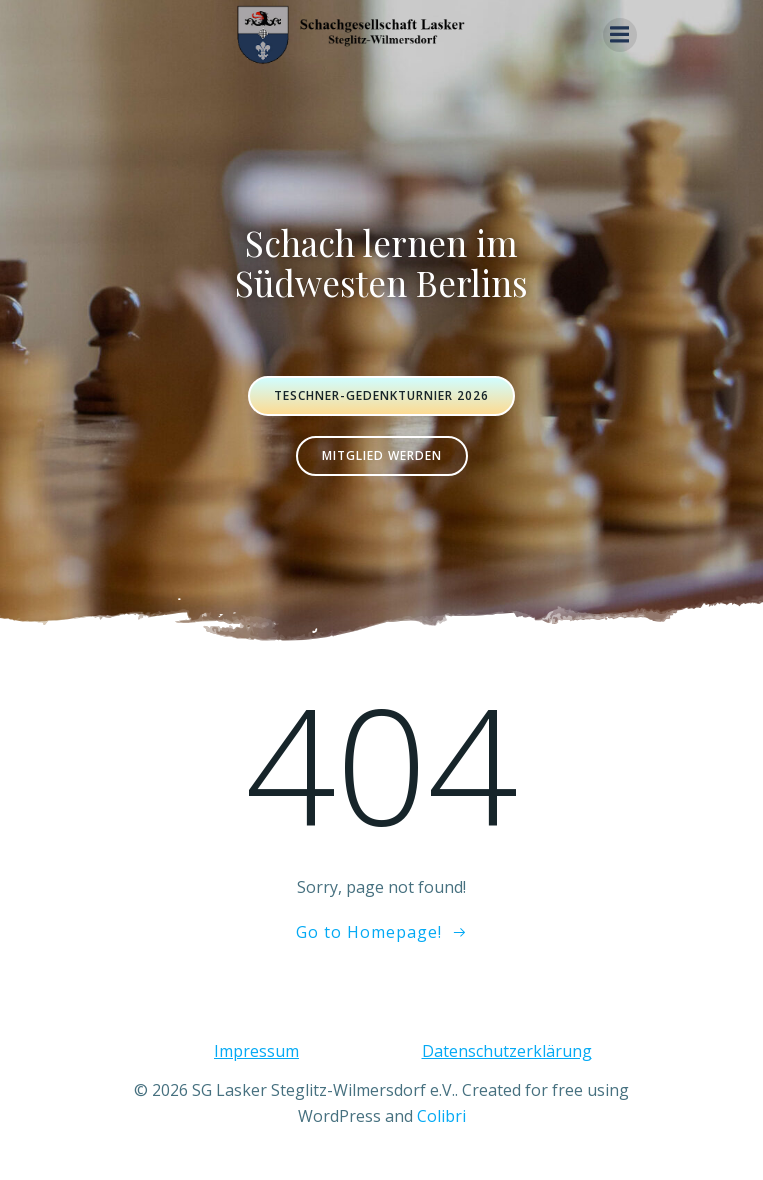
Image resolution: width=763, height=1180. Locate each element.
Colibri (441, 1116)
